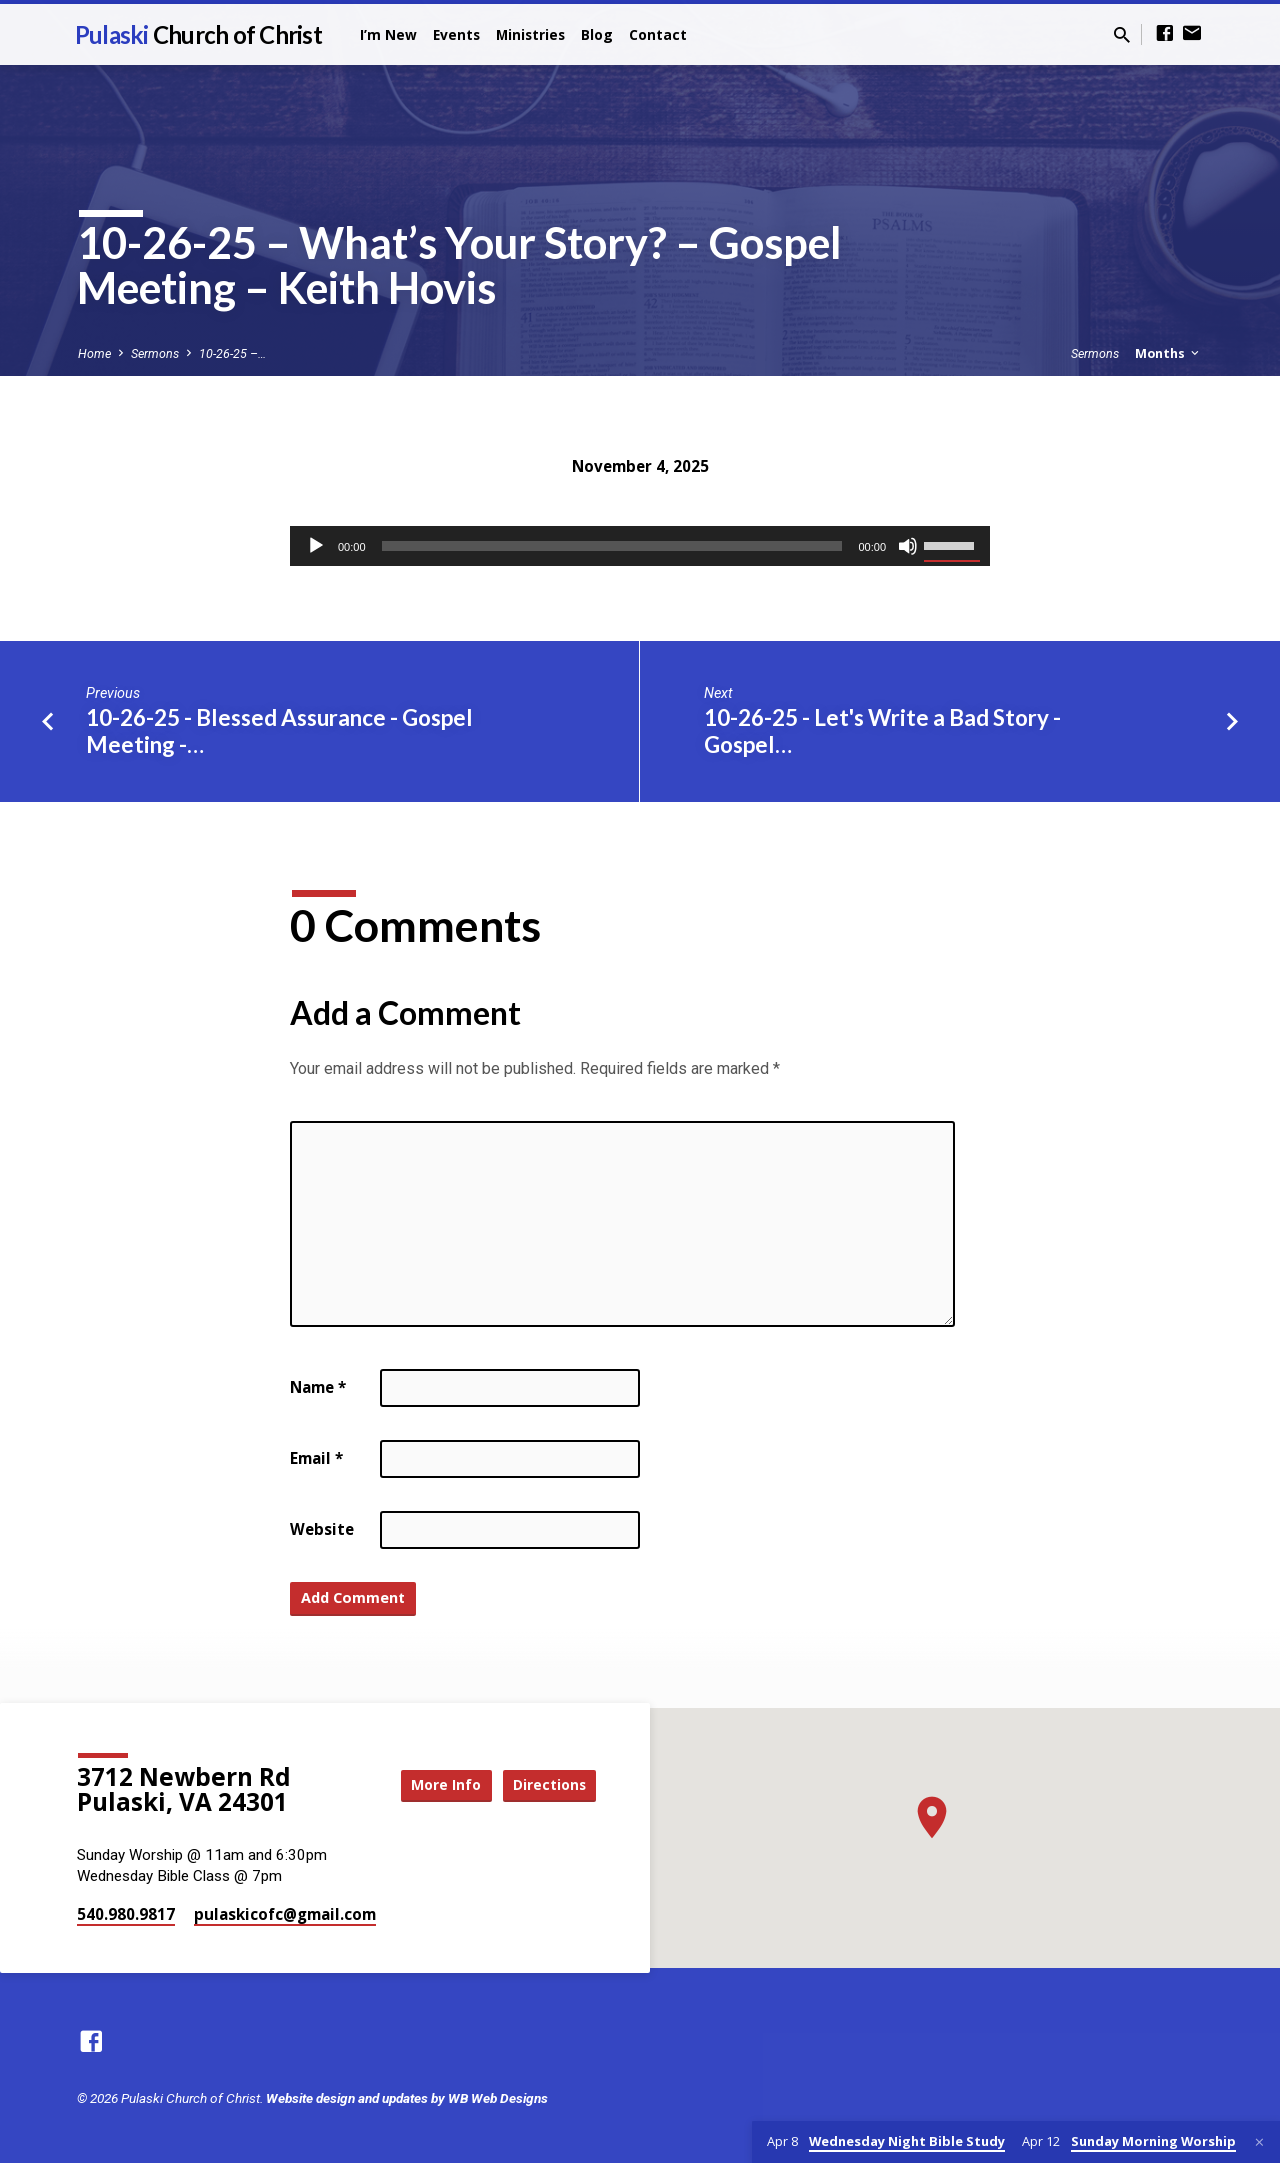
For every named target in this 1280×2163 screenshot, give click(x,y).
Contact (658, 34)
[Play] (316, 546)
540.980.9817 (126, 1914)
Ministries (530, 34)
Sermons (155, 353)
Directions (546, 1784)
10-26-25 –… (232, 353)
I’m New (388, 34)
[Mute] (908, 546)
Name (318, 1387)
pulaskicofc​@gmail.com (285, 1914)
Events (456, 34)
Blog (597, 34)
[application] (640, 546)
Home (94, 353)
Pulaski (198, 34)
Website (322, 1529)
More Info (434, 1784)
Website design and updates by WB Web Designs (407, 2098)
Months (1168, 353)
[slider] (612, 546)
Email (316, 1458)
